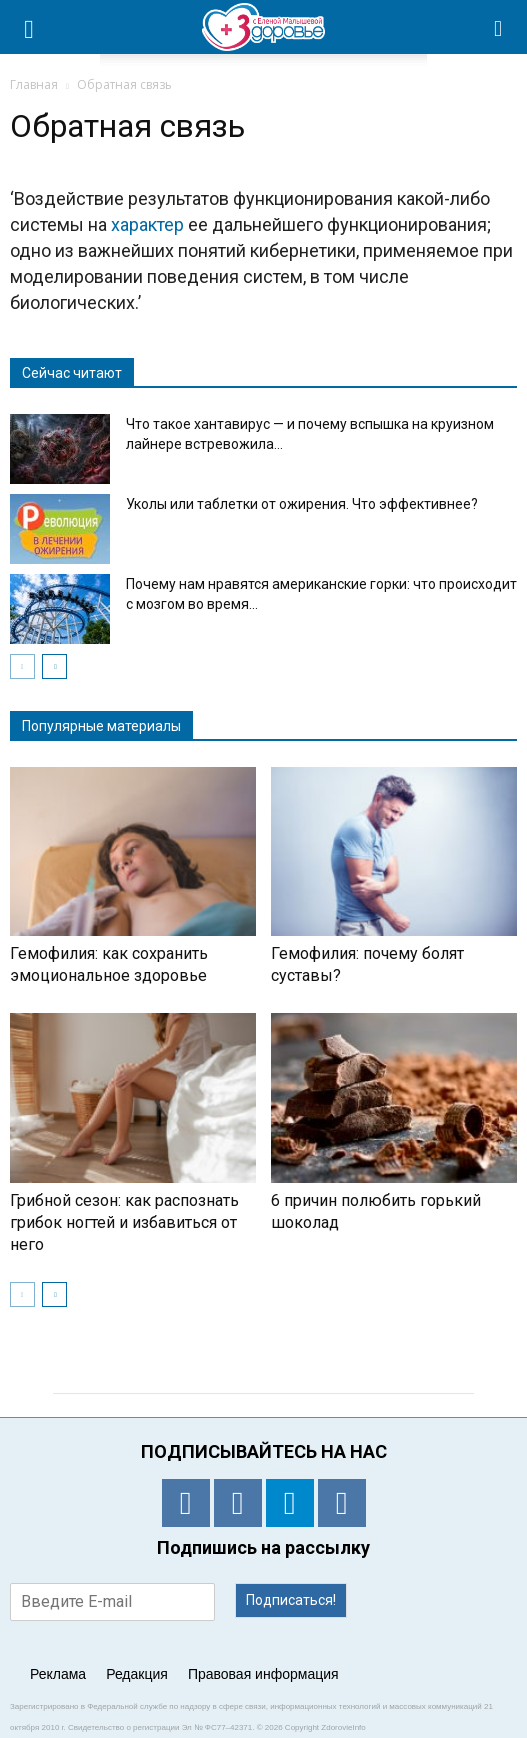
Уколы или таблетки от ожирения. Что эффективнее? (302, 504)
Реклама (58, 1674)
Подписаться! (291, 1600)
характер (147, 224)
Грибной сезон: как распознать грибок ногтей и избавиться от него (124, 1222)
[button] (499, 27)
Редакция (137, 1674)
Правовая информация (263, 1674)
